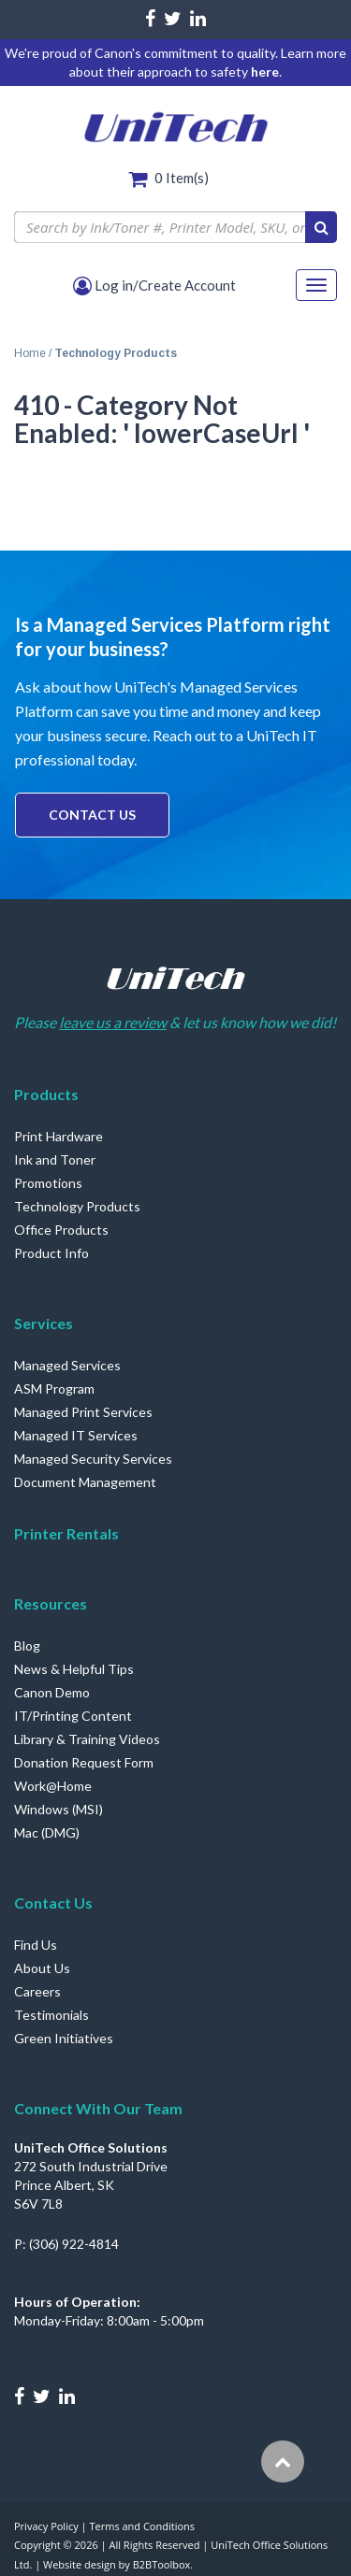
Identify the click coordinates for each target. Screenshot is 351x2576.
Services (43, 1323)
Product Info (51, 1253)
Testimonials (51, 2015)
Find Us (35, 1945)
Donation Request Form (84, 1762)
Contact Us (92, 815)
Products (46, 1094)
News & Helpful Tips (74, 1669)
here (265, 71)
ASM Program (54, 1388)
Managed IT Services (76, 1435)
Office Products (61, 1230)
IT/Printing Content (73, 1716)
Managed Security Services (93, 1459)
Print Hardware (58, 1136)
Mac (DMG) (47, 1832)
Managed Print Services (83, 1412)
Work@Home (53, 1786)
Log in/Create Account (154, 285)
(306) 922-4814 (74, 2244)
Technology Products (77, 1206)
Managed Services (67, 1365)
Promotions (48, 1183)
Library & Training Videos (87, 1739)
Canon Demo (52, 1692)
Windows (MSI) (58, 1809)
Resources (50, 1603)
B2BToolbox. (163, 2564)
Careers (37, 1991)
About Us (42, 1968)
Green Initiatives (63, 2038)
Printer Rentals (66, 1533)
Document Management (85, 1482)
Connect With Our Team (98, 2108)
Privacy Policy (46, 2526)
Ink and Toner (54, 1159)
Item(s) (181, 177)
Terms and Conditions (142, 2526)
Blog (27, 1645)
